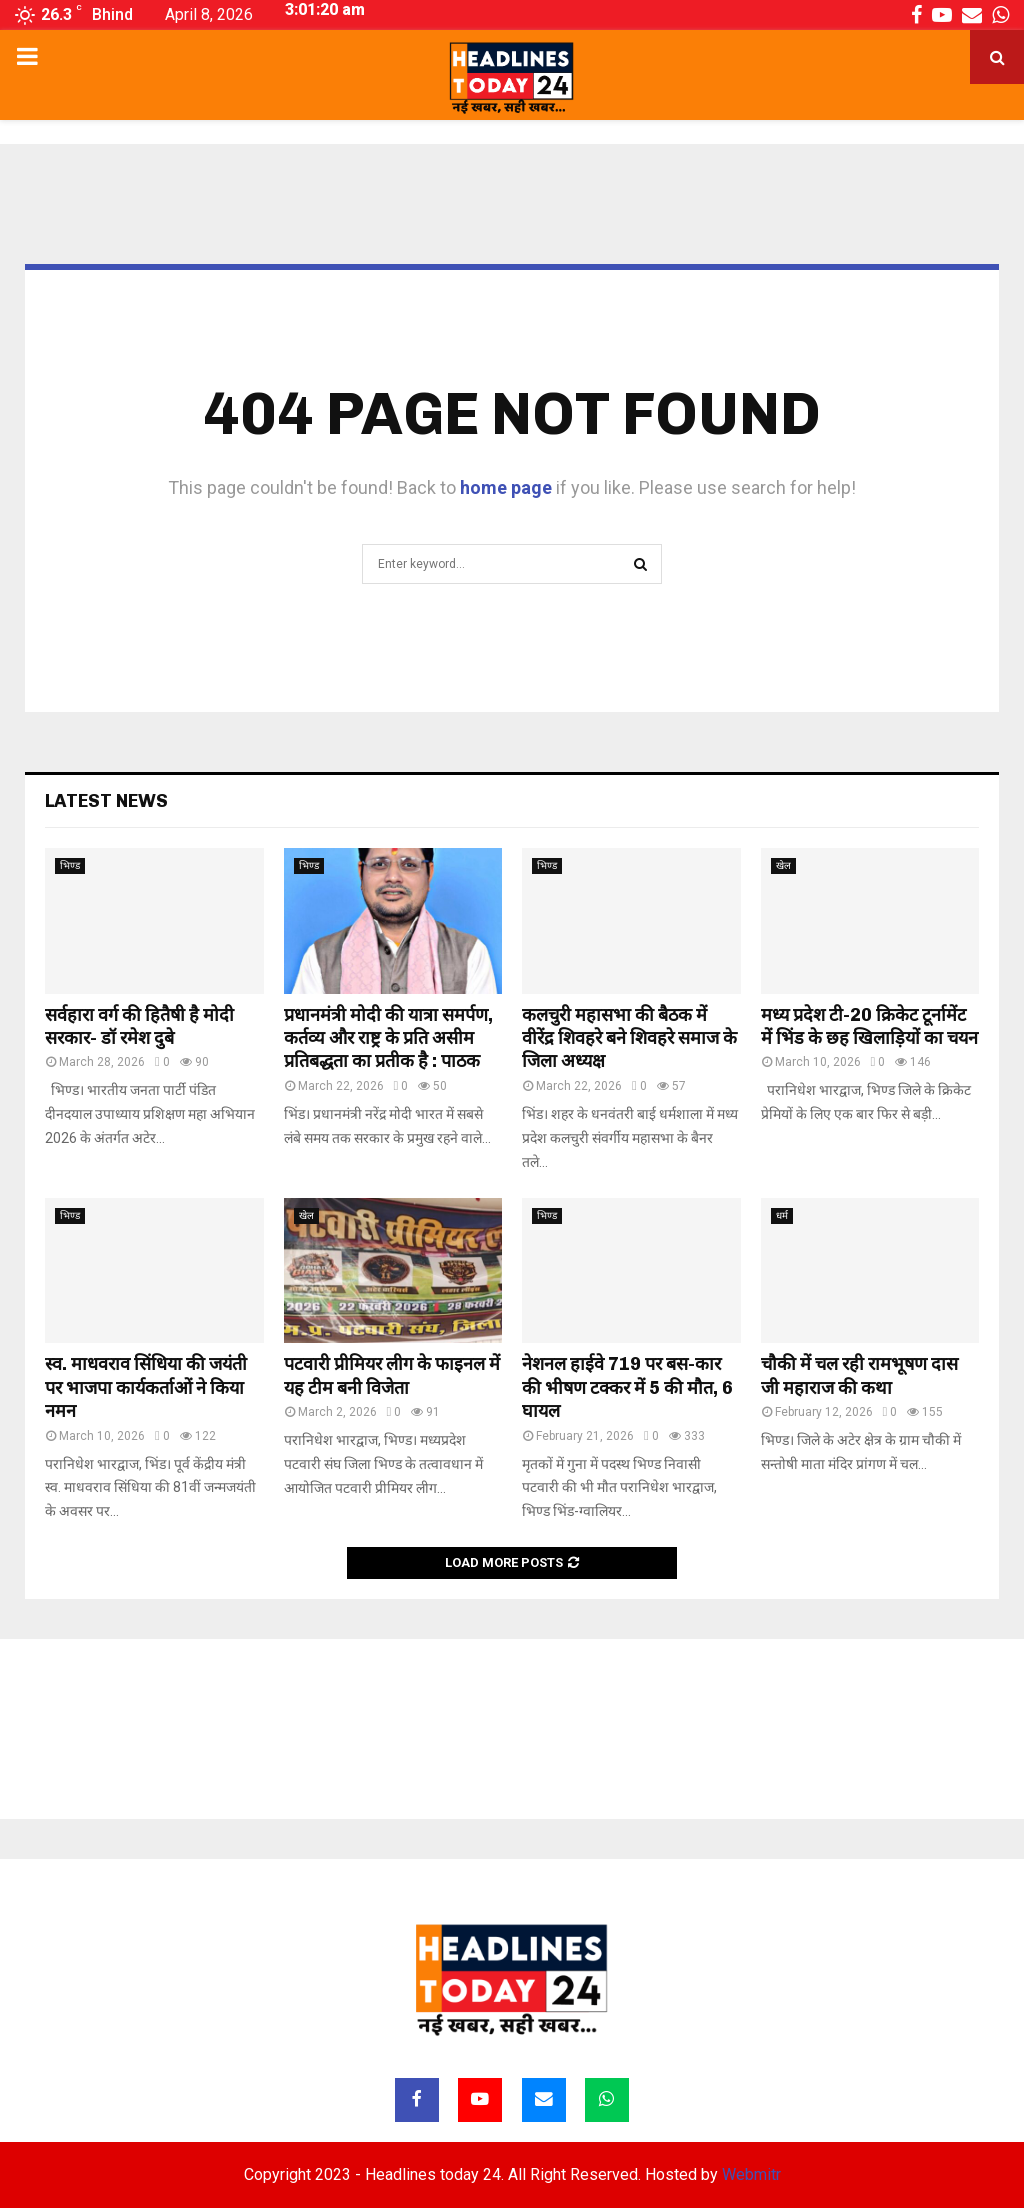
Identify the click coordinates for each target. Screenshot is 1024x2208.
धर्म (782, 1215)
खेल (783, 865)
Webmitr (751, 2174)
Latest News (106, 801)
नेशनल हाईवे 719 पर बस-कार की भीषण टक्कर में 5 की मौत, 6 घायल (627, 1387)
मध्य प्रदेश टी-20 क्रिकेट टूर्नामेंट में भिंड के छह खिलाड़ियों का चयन (869, 1026)
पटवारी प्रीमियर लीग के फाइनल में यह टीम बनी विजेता (392, 1375)
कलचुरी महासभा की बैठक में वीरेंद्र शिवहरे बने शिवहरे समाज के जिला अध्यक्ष (629, 1038)
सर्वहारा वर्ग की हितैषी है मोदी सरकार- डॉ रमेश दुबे (139, 1026)
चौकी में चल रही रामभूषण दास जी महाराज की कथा (859, 1375)
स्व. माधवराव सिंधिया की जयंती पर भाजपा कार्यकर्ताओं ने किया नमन (146, 1387)
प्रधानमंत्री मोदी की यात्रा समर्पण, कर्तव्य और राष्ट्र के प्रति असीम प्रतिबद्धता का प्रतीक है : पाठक (388, 1038)
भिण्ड (70, 865)
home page (506, 487)
